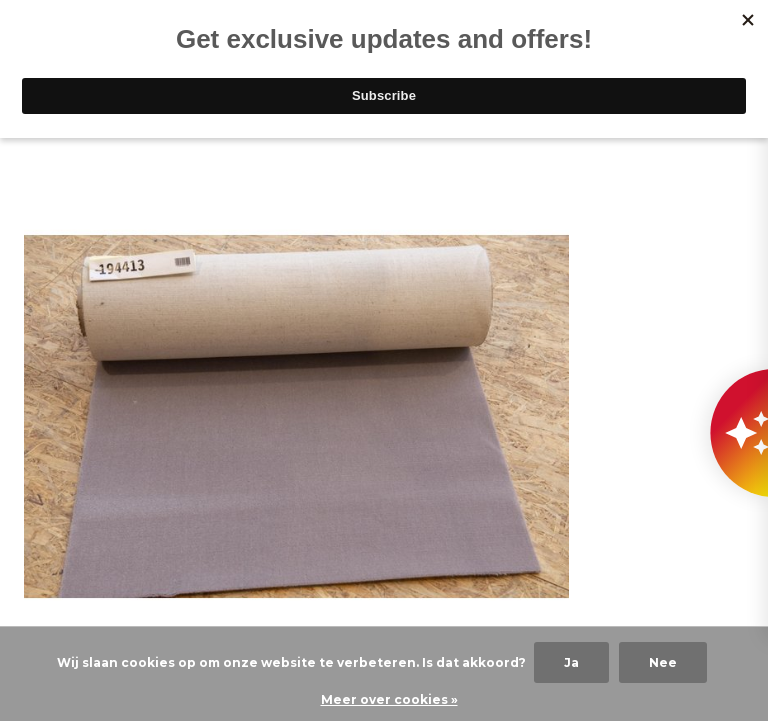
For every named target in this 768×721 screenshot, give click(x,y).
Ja (571, 662)
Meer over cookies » (389, 699)
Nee (663, 662)
